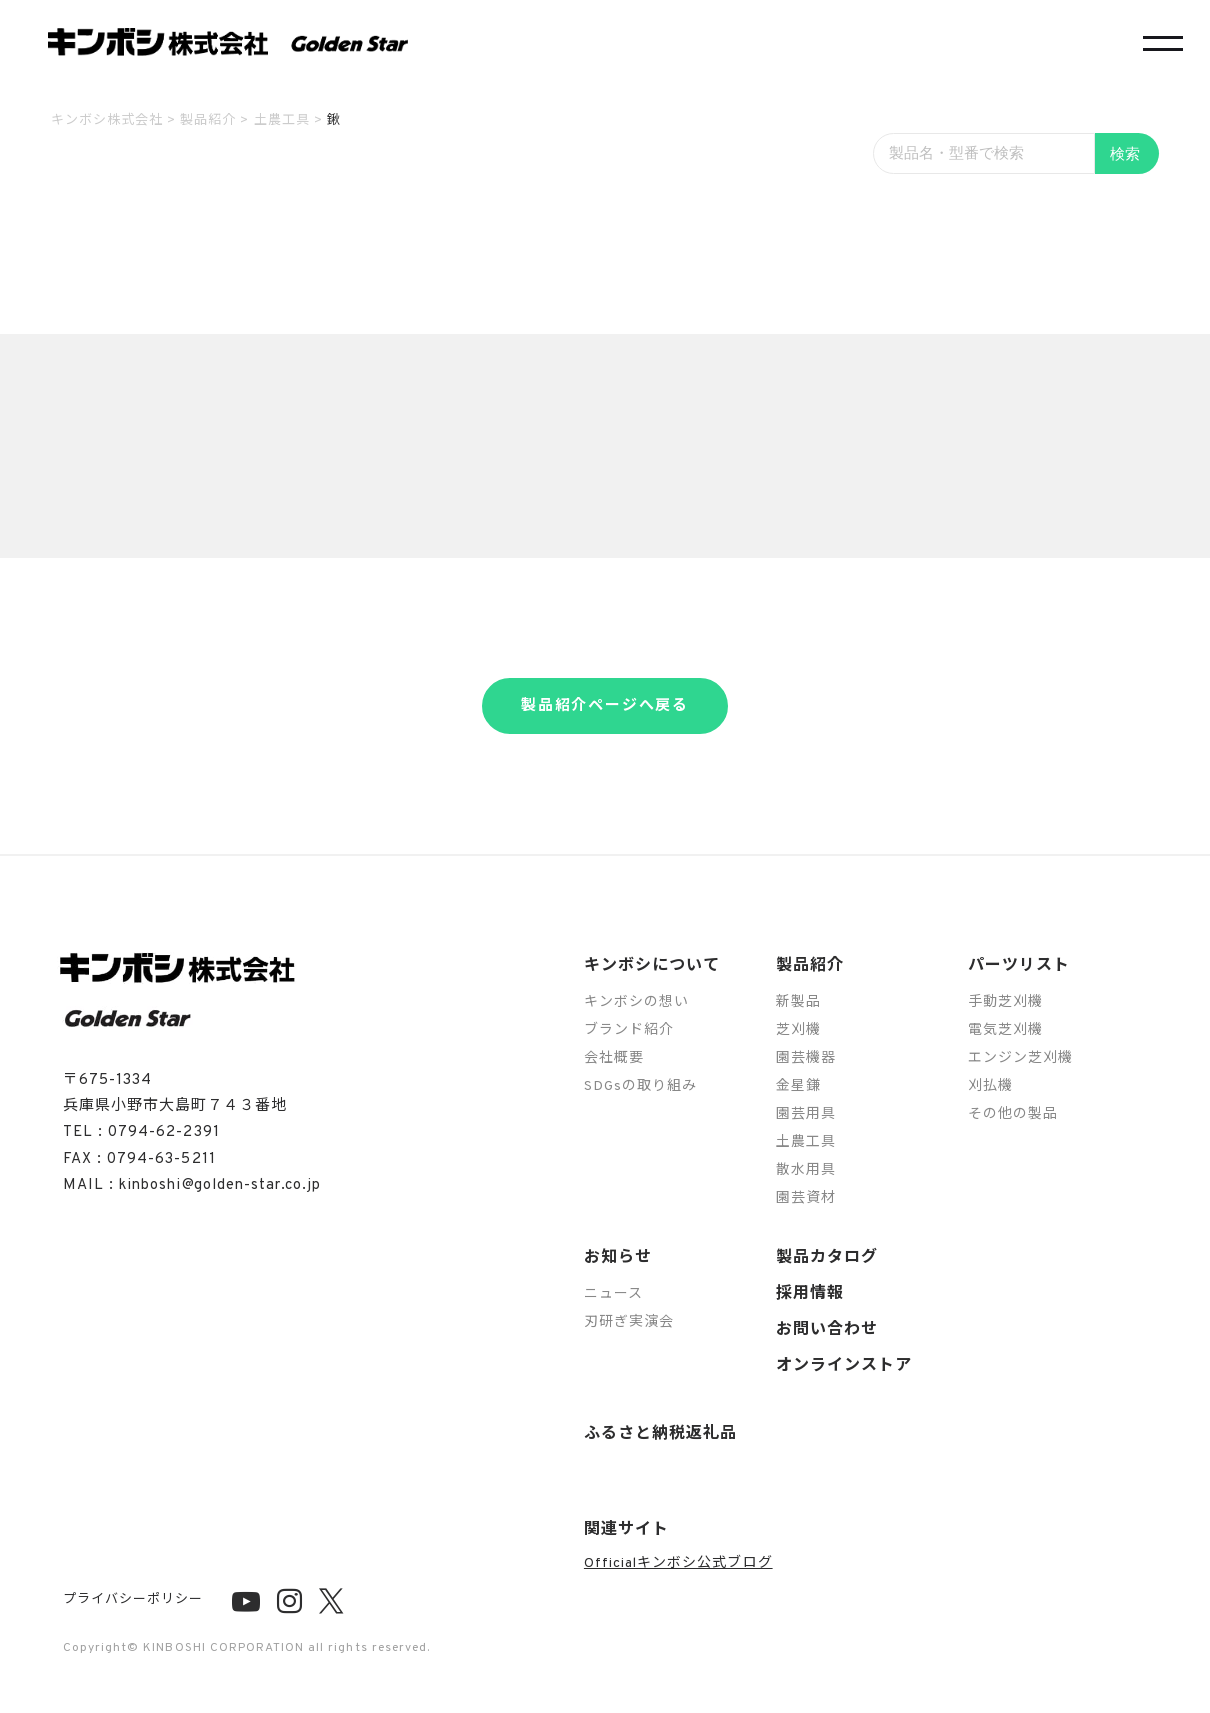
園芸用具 (806, 1114)
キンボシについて (652, 966)
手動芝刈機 (1005, 1002)
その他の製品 (1013, 1114)
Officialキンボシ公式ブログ (678, 1563)
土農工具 (806, 1142)
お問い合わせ (827, 1330)
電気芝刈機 (1005, 1030)
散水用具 (806, 1170)
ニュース (613, 1294)
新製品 (798, 1002)
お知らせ (618, 1258)
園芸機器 (806, 1058)
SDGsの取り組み (640, 1086)
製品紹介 (810, 966)
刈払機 (990, 1086)
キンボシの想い (636, 1002)
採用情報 (810, 1294)
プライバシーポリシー (133, 1600)
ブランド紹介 (629, 1030)
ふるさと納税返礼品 (660, 1434)
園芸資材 (806, 1198)
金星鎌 (798, 1086)
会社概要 (614, 1058)
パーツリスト (1019, 966)
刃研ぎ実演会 (629, 1322)
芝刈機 (798, 1030)
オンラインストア (844, 1366)
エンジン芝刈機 (1020, 1058)
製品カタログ (827, 1258)
